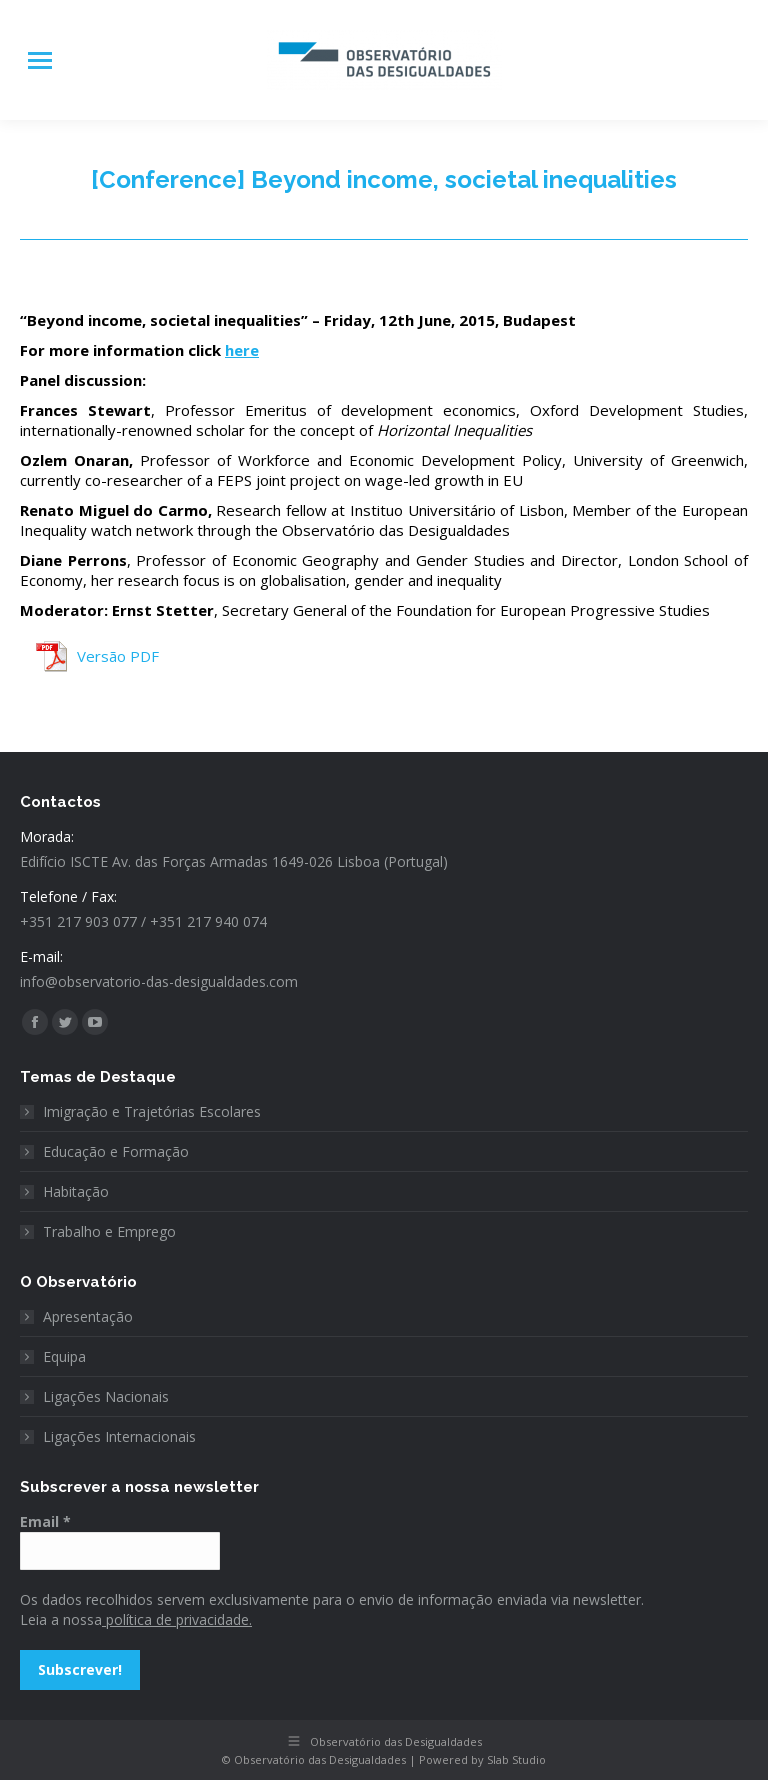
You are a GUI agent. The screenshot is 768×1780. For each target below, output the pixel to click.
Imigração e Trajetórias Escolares (152, 1111)
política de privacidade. (177, 1619)
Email (45, 1521)
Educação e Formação (116, 1151)
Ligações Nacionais (106, 1396)
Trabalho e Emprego (109, 1231)
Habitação (76, 1191)
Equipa (64, 1356)
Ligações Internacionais (119, 1436)
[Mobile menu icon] (40, 60)
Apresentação (88, 1316)
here (242, 350)
